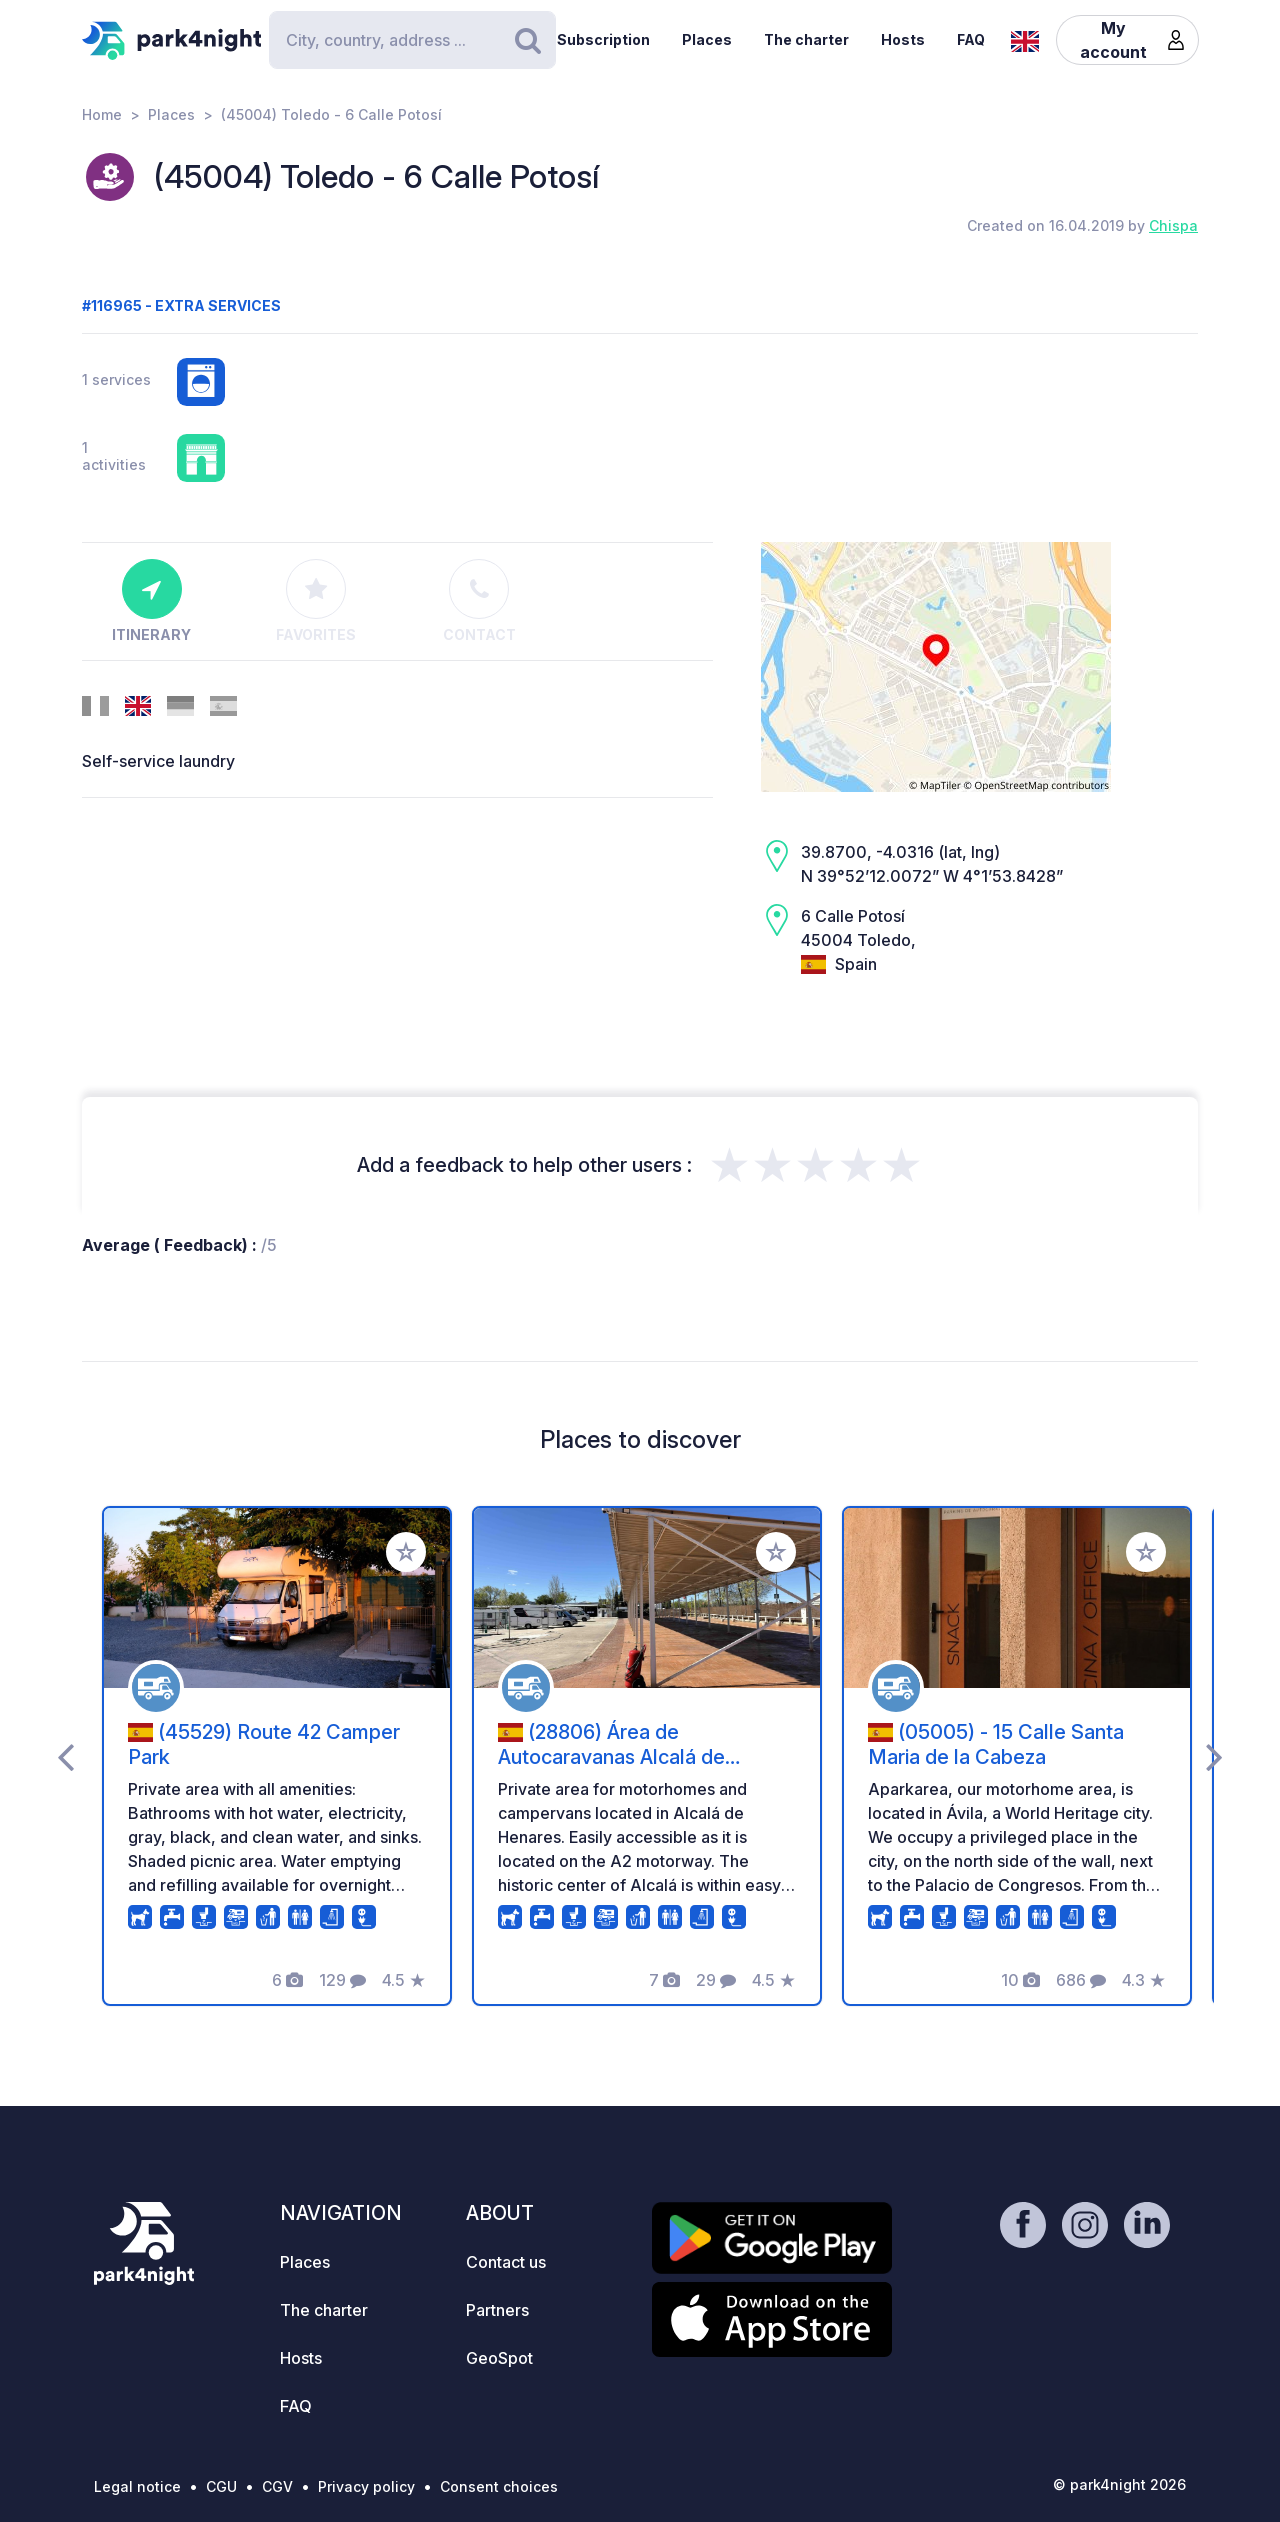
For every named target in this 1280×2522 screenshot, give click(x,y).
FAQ (971, 39)
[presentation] (65, 1756)
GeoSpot (499, 2358)
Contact (479, 601)
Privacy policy (366, 2486)
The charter (806, 39)
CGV (277, 2486)
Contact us (506, 2262)
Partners (497, 2310)
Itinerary (151, 601)
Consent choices (499, 2486)
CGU (221, 2486)
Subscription (603, 39)
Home (102, 114)
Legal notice (137, 2486)
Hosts (903, 39)
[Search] (412, 40)
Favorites (316, 601)
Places (707, 39)
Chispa (1173, 225)
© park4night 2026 (1119, 2484)
